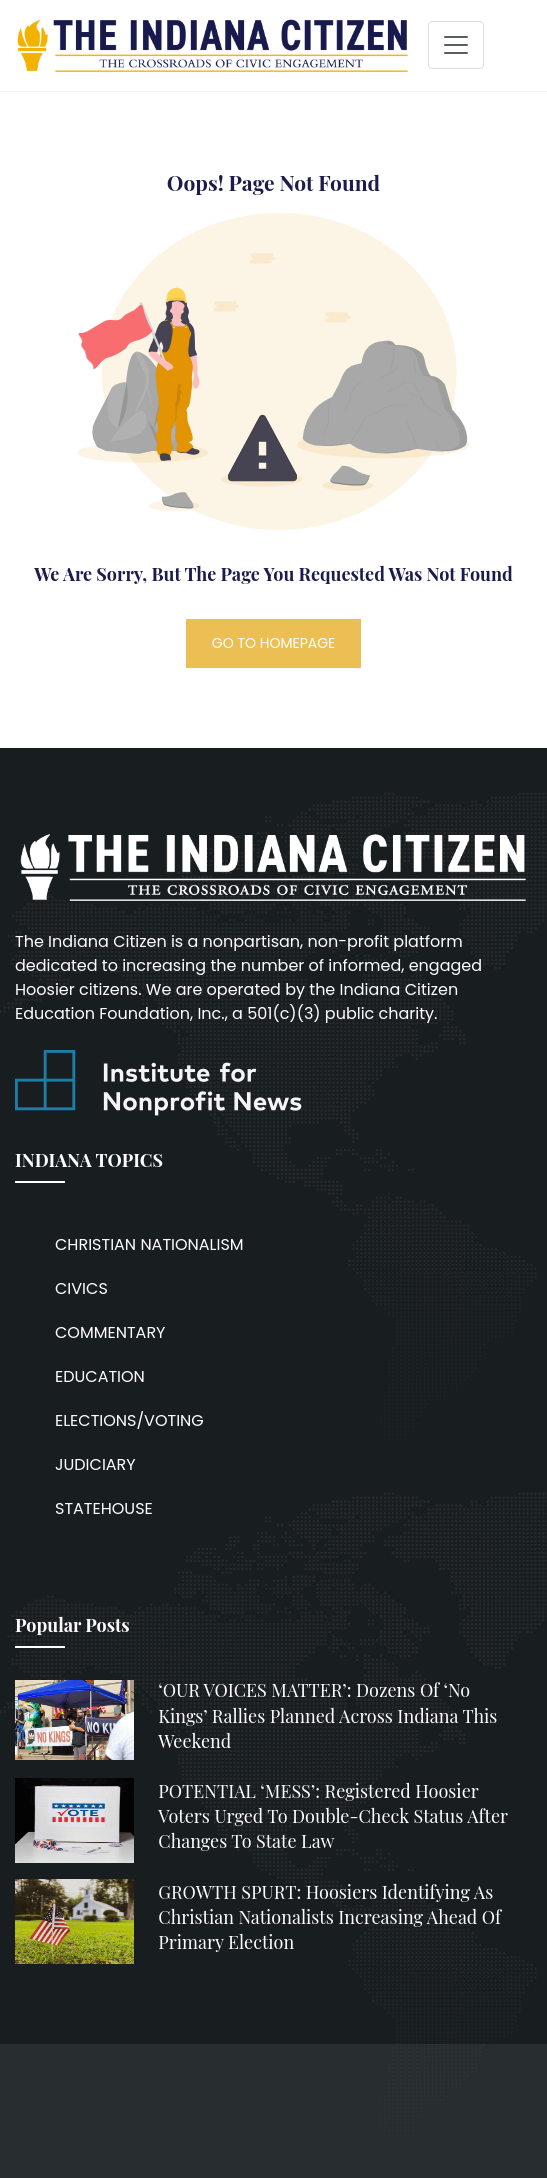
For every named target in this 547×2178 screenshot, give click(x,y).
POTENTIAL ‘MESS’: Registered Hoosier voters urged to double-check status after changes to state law (333, 1816)
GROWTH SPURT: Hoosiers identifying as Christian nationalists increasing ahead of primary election (329, 1917)
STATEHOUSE (104, 1508)
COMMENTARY (110, 1332)
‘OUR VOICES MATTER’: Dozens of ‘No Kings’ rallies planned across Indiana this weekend (327, 1715)
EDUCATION (100, 1376)
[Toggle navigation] (456, 45)
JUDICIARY (95, 1464)
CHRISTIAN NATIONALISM (149, 1244)
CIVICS (81, 1288)
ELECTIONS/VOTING (129, 1420)
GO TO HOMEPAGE (274, 643)
